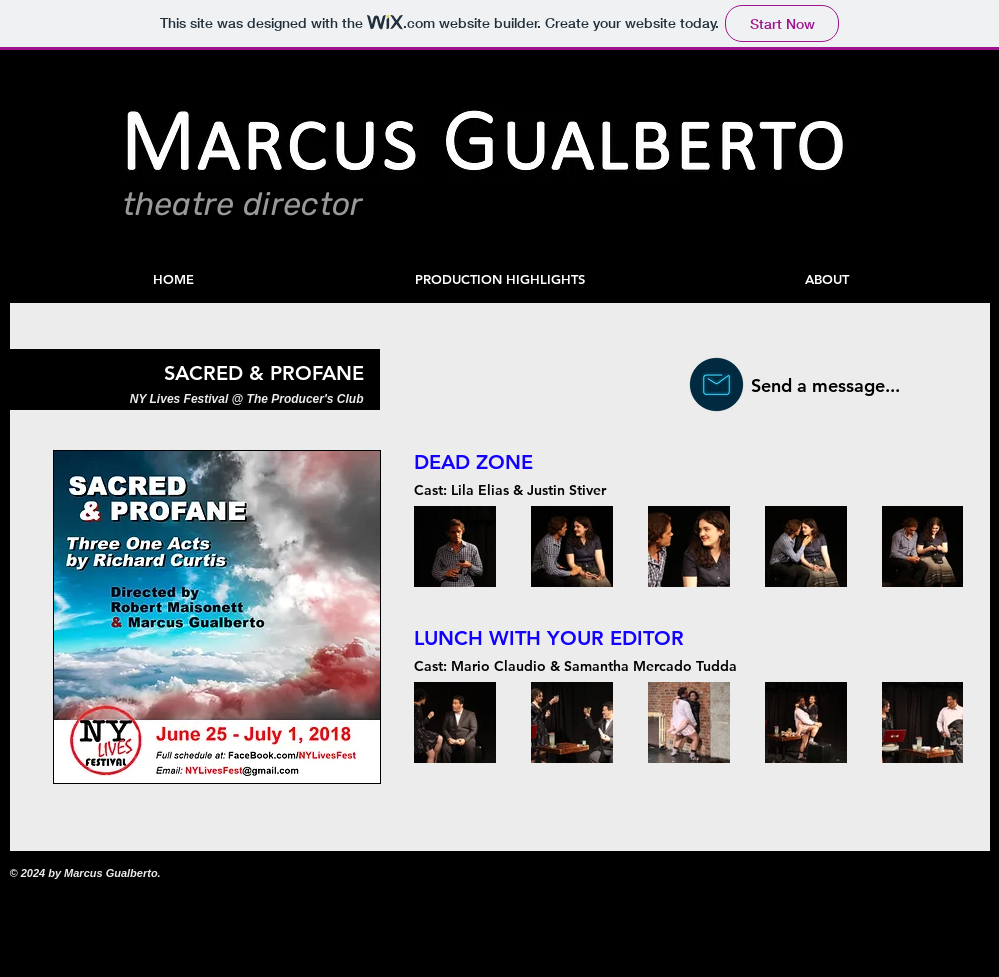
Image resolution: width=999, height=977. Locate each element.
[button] (500, 279)
